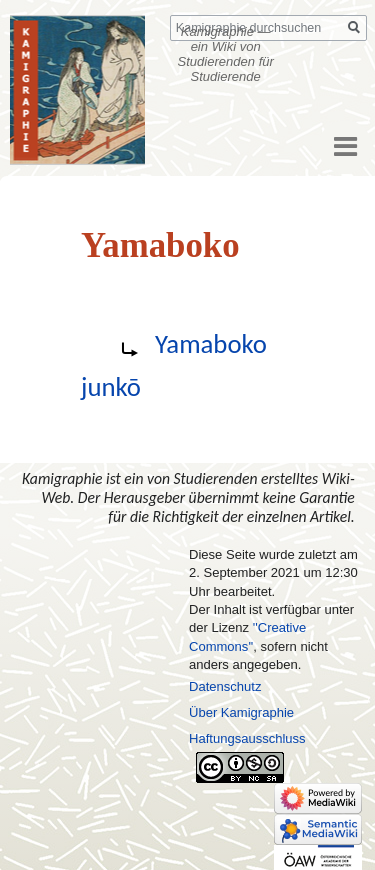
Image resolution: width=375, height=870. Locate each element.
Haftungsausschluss (247, 738)
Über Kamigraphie (241, 712)
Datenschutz (225, 686)
